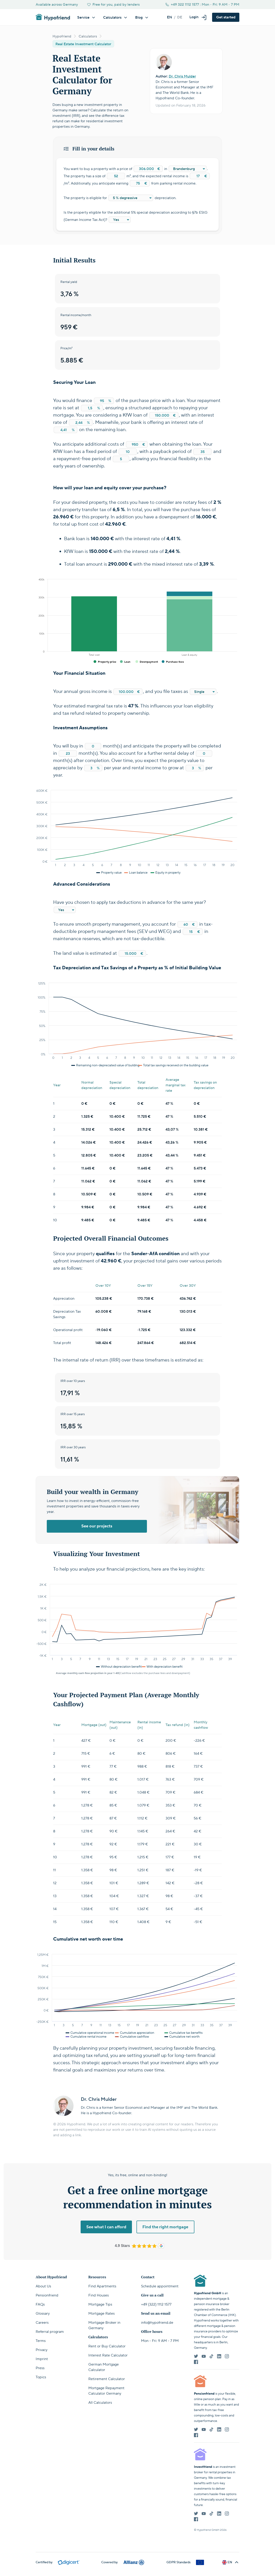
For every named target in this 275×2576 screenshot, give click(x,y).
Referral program (50, 2331)
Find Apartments (102, 2286)
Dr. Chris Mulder (182, 76)
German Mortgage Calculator (103, 2367)
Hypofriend (61, 36)
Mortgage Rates (101, 2313)
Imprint (42, 2359)
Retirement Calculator (106, 2379)
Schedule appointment (159, 2286)
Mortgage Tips (100, 2304)
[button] (198, 17)
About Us (43, 2286)
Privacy (41, 2350)
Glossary (43, 2313)
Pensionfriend (47, 2295)
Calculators (88, 36)
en (169, 17)
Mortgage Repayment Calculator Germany (106, 2391)
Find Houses (98, 2295)
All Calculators (100, 2402)
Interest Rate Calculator (108, 2355)
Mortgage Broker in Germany (104, 2325)
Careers (42, 2322)
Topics (41, 2377)
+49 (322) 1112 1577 (156, 2304)
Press (40, 2368)
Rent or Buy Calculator (107, 2346)
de (179, 17)
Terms (41, 2341)
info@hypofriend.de (157, 2322)
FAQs (40, 2304)
